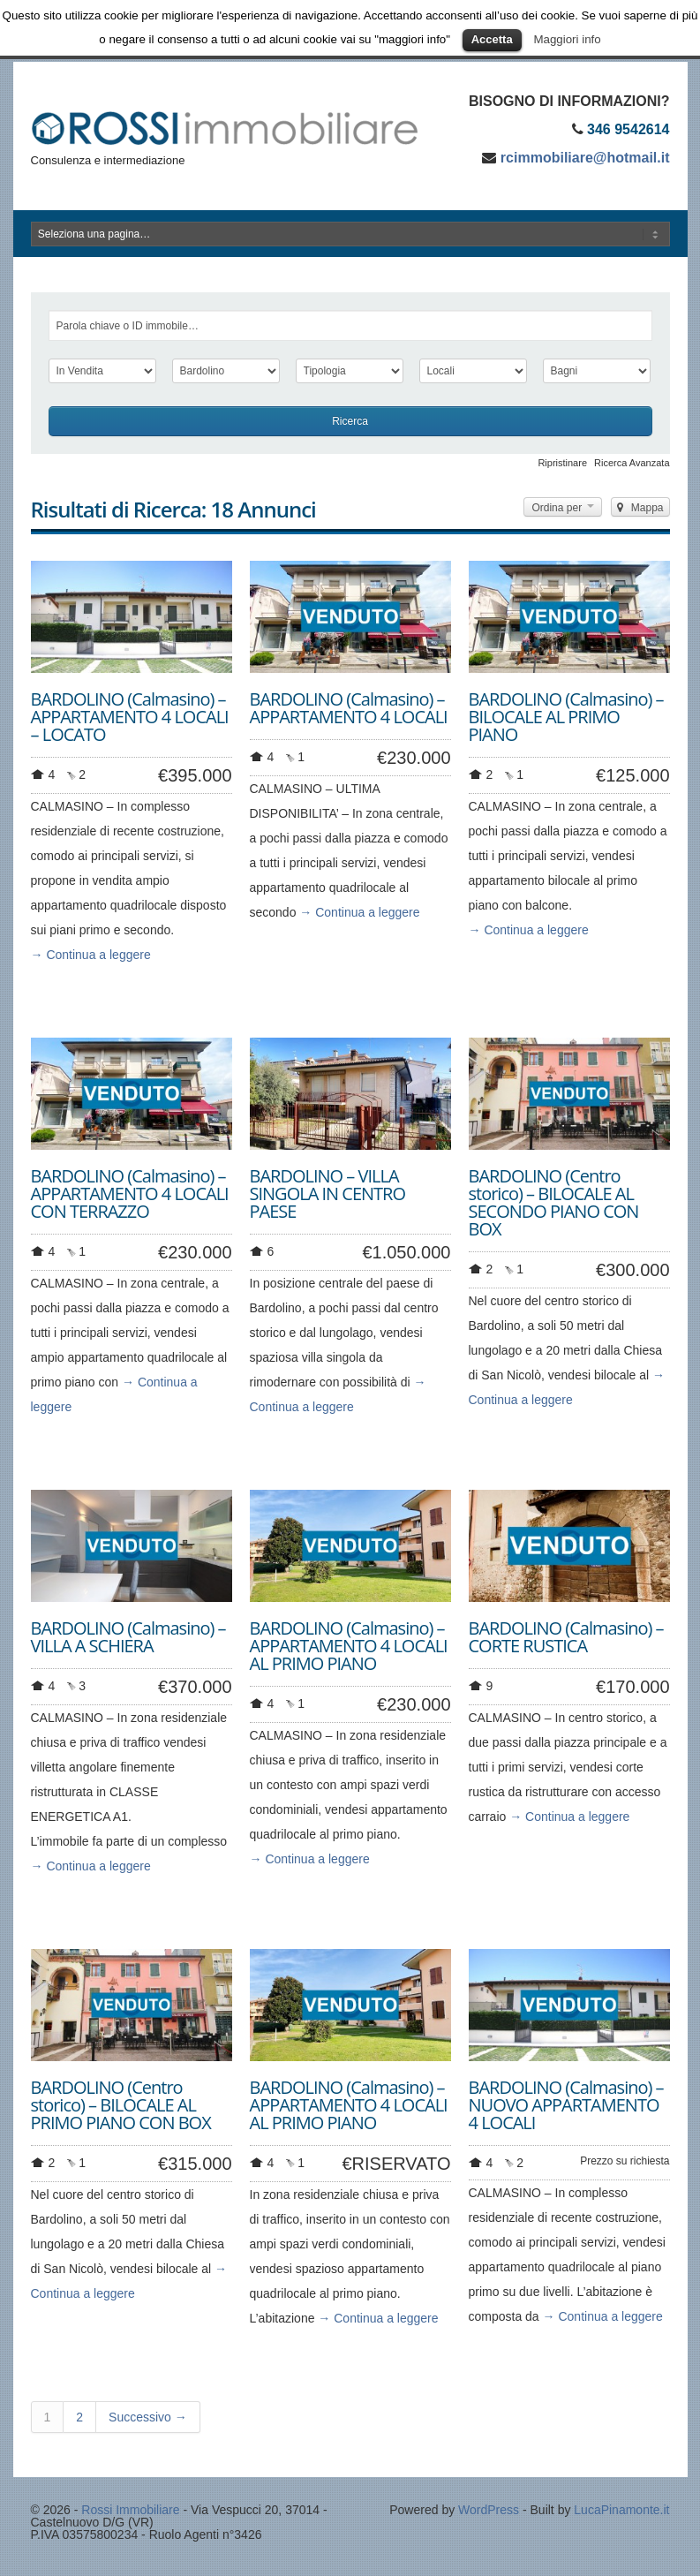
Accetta (492, 39)
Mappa (640, 508)
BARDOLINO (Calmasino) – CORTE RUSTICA (566, 1637)
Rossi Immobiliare (130, 2510)
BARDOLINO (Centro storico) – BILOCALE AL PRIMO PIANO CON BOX (121, 2104)
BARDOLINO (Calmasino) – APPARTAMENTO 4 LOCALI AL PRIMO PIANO (349, 1645)
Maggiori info (566, 39)
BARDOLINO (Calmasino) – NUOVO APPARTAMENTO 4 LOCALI (566, 2104)
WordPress (488, 2510)
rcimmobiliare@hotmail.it (585, 157)
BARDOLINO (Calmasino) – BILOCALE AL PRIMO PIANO (566, 716)
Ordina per (562, 508)
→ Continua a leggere (91, 955)
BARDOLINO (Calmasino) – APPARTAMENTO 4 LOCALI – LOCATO (130, 716)
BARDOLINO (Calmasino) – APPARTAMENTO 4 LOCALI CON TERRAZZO (130, 1193)
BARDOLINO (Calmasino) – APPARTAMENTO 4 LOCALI (349, 708)
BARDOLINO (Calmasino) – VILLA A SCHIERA (128, 1637)
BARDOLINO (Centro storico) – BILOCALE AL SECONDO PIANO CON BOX (554, 1202)
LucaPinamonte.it (621, 2510)
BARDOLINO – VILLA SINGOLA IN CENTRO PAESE (328, 1193)
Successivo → (148, 2417)
